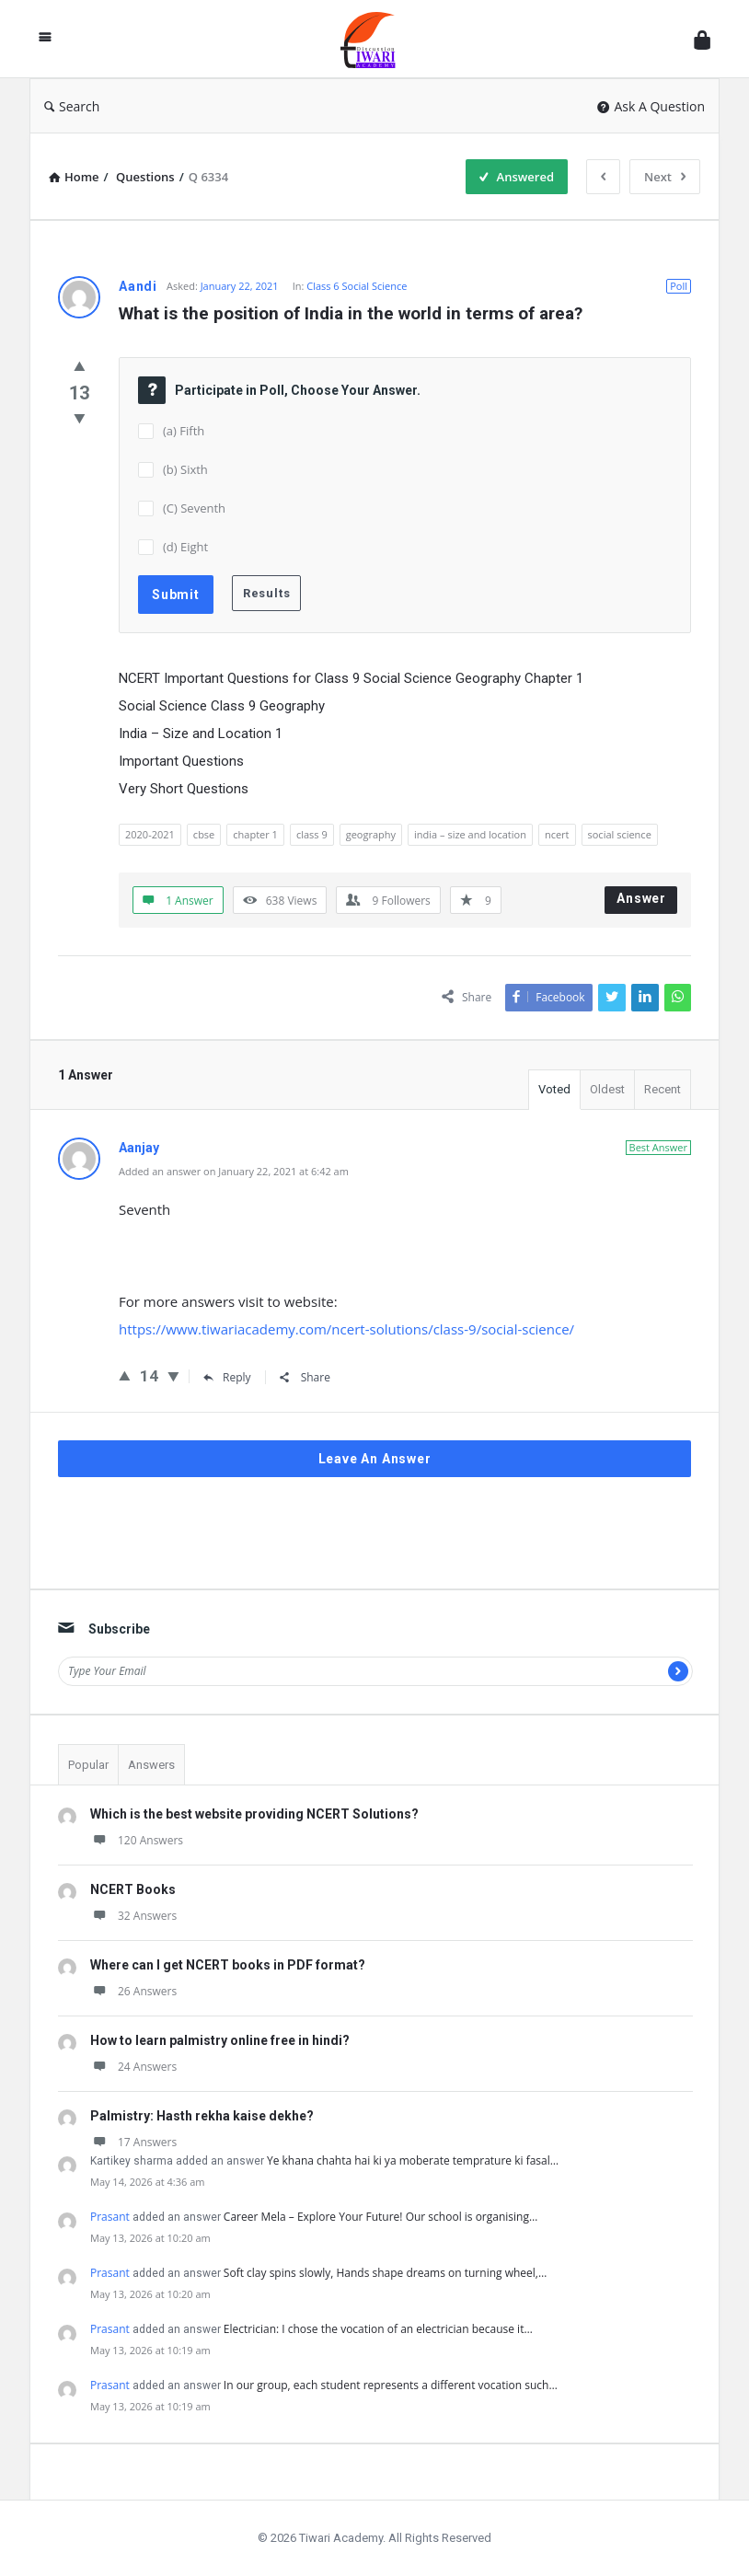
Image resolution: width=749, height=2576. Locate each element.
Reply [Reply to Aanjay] (227, 1377)
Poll (678, 286)
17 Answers (133, 2142)
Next (665, 176)
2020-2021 (150, 834)
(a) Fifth (183, 430)
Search (71, 106)
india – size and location (470, 834)
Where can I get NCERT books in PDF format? (227, 1965)
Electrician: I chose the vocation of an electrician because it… (378, 2329)
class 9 (312, 834)
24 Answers (133, 2066)
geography (371, 834)
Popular (88, 1765)
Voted (554, 1089)
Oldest (607, 1089)
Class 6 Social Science (356, 286)
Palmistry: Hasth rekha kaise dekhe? (202, 2115)
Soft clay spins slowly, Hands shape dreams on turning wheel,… (385, 2273)
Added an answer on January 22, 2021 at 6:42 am (234, 1171)
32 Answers (133, 1915)
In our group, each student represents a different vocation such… (391, 2385)
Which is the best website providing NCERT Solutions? (254, 1814)
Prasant (110, 2216)
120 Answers (136, 1840)
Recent (662, 1089)
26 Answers (133, 1991)
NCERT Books (133, 1889)
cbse (203, 834)
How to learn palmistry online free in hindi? (220, 2040)
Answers (151, 1765)
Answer (641, 898)
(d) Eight (185, 546)
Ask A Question (651, 106)
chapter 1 (255, 834)
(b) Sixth (185, 469)
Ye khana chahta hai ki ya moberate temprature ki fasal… (413, 2160)
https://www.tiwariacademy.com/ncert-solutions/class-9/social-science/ (346, 1329)
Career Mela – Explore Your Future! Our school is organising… (380, 2216)
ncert (557, 834)
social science (619, 834)
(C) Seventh (194, 508)
